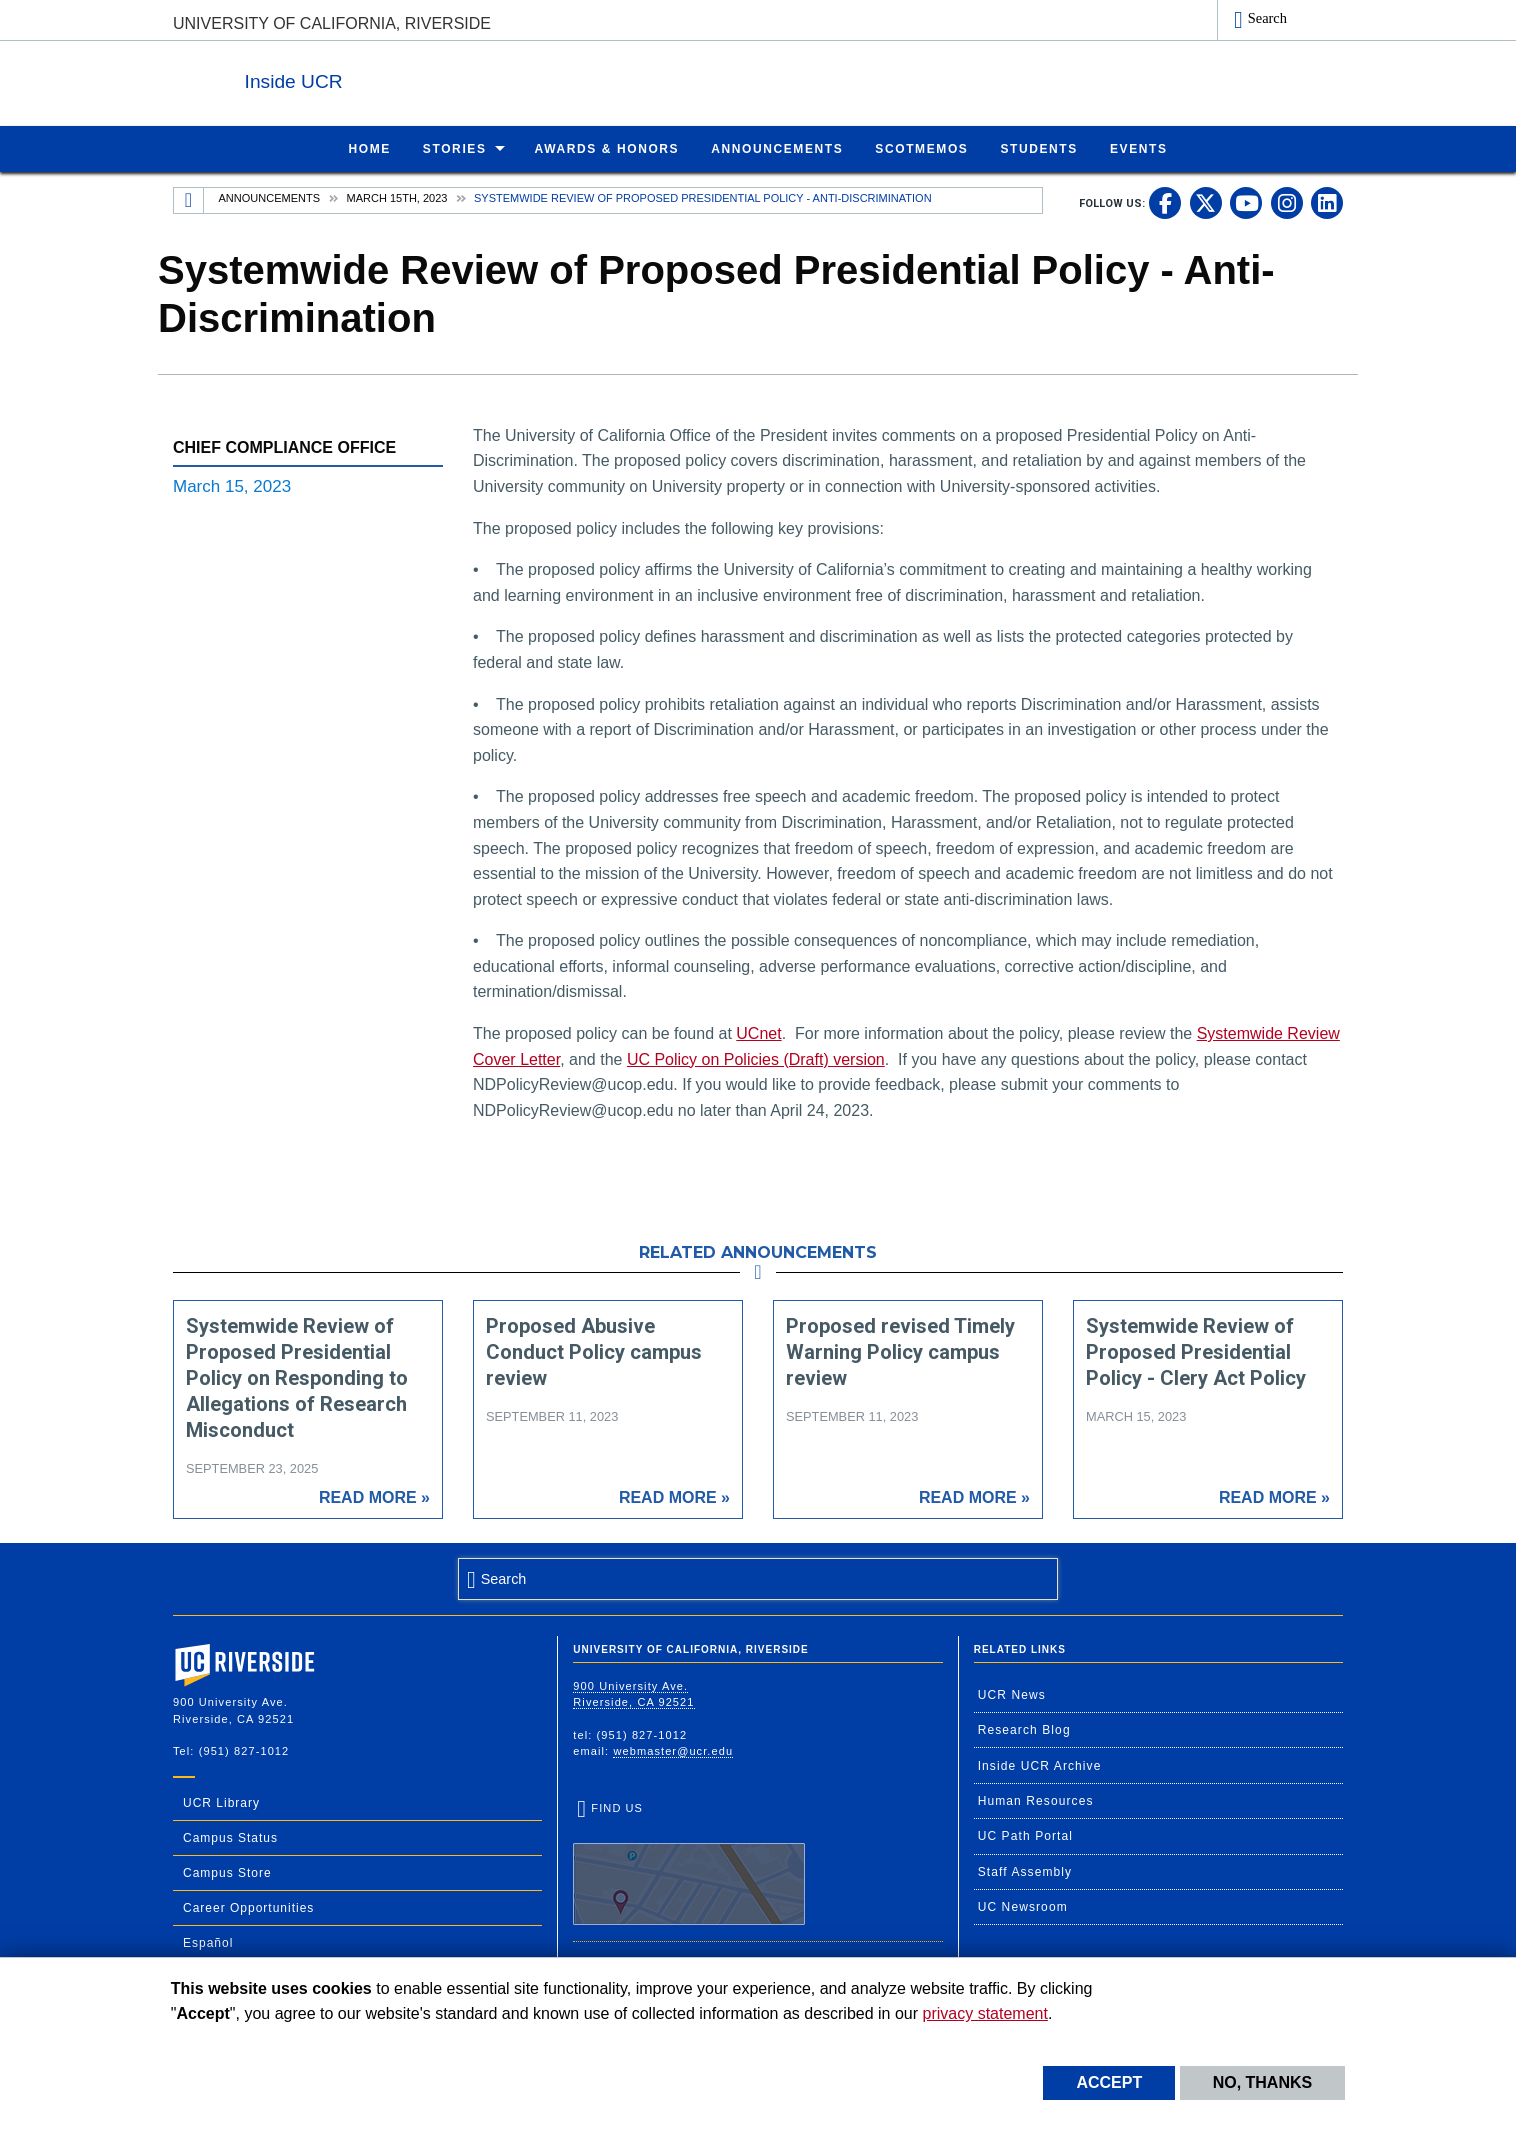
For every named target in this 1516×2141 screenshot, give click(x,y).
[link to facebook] (1165, 202)
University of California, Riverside (332, 23)
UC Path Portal (1025, 1835)
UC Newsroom (1023, 1906)
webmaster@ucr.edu (673, 1750)
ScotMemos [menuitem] (921, 148)
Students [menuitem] (1038, 148)
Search (1267, 18)
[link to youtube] (1246, 202)
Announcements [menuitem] (777, 148)
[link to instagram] (1287, 202)
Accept (1109, 2082)
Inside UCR (417, 78)
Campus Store (227, 1872)
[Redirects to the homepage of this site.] (189, 200)
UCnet (758, 1032)
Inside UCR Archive (1040, 1765)
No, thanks (1263, 2082)
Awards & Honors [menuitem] (607, 148)
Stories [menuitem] (455, 148)
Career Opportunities (248, 1907)
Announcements (269, 197)
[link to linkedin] (1327, 202)
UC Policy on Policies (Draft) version (756, 1058)
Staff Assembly (1025, 1871)
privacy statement (985, 2013)
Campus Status (230, 1837)
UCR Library (221, 1802)
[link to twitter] (1206, 202)
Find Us (689, 1863)
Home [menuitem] (369, 148)
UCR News (1012, 1694)
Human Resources (1036, 1800)
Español (208, 1942)
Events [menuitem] (1139, 148)
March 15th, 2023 (397, 197)
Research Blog (1024, 1729)
